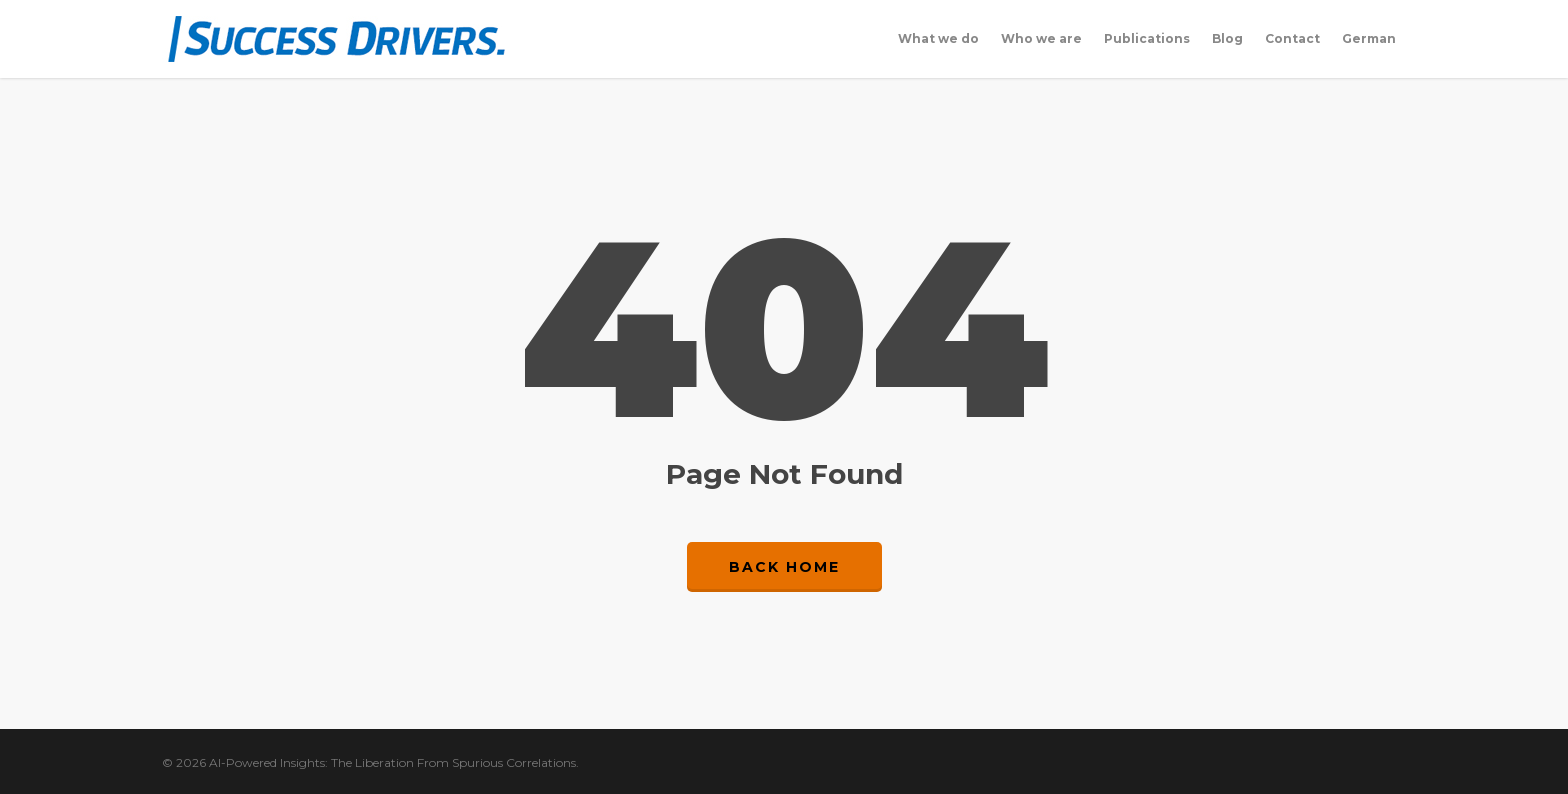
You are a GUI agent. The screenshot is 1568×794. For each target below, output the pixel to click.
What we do (938, 38)
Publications (1147, 38)
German (1369, 38)
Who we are (1041, 38)
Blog (1227, 38)
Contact (1292, 38)
